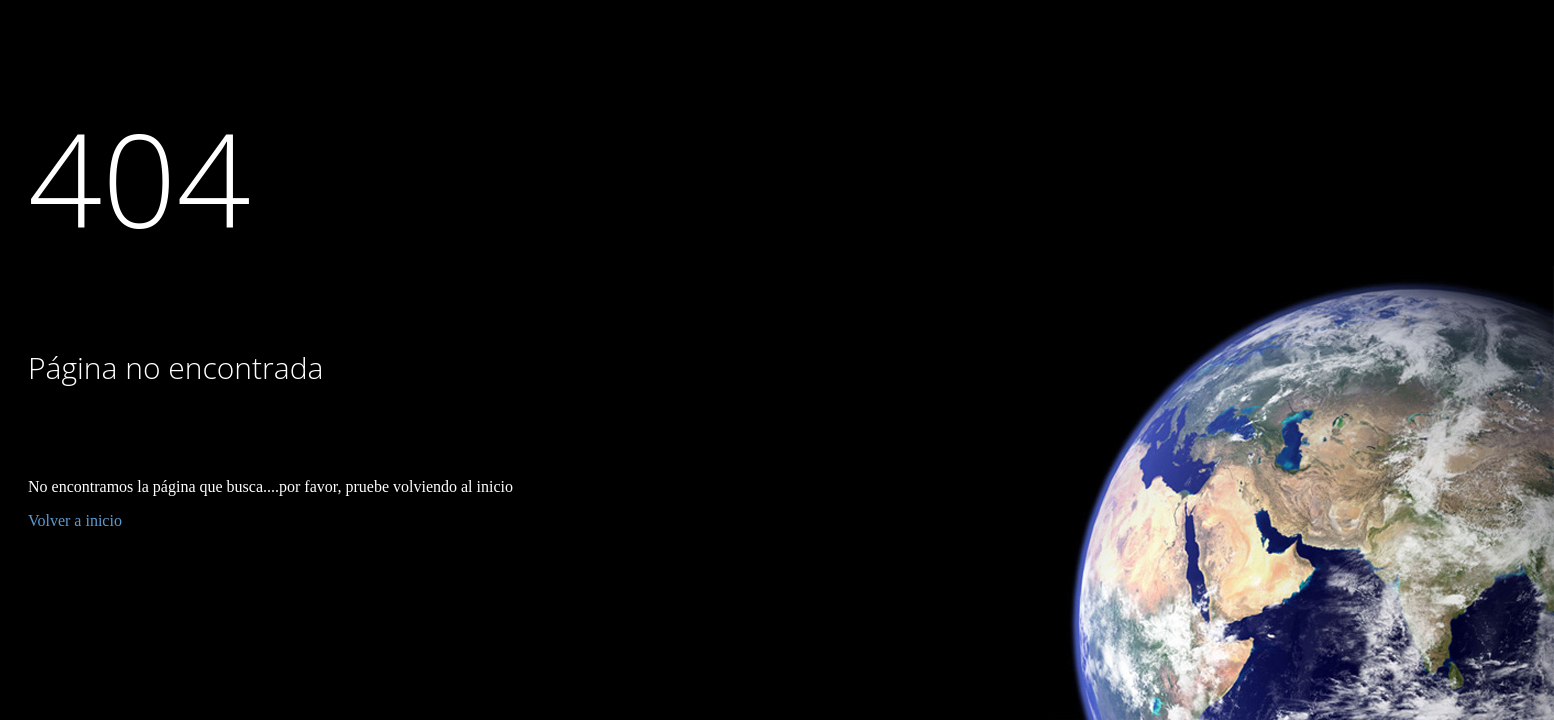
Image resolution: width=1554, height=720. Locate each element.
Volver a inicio (75, 520)
